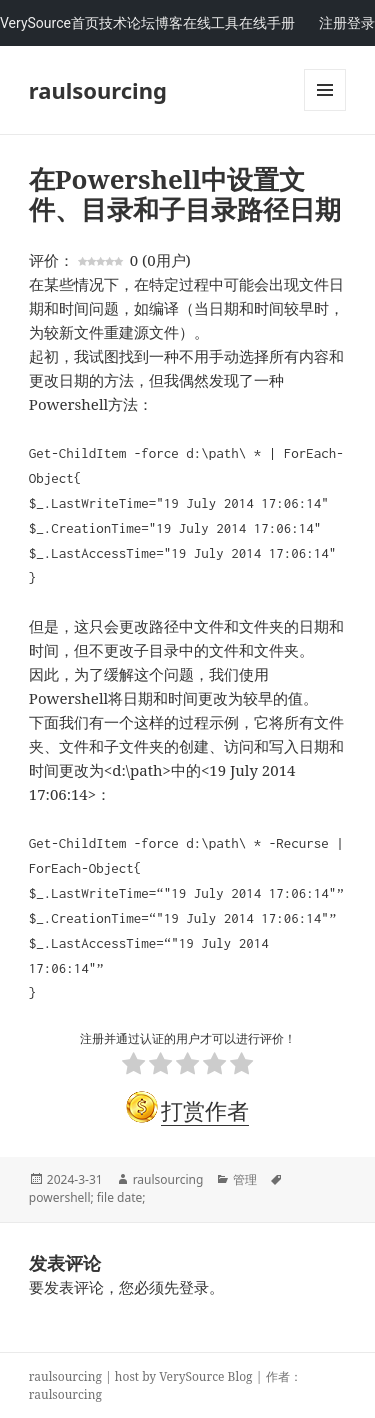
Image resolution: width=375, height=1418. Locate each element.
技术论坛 (127, 23)
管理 (245, 1179)
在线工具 (211, 23)
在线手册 (267, 23)
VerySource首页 (49, 23)
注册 (333, 23)
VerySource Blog (205, 1376)
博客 (169, 23)
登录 (361, 23)
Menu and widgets (325, 110)
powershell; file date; (87, 1197)
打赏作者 (205, 1110)
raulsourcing (98, 90)
